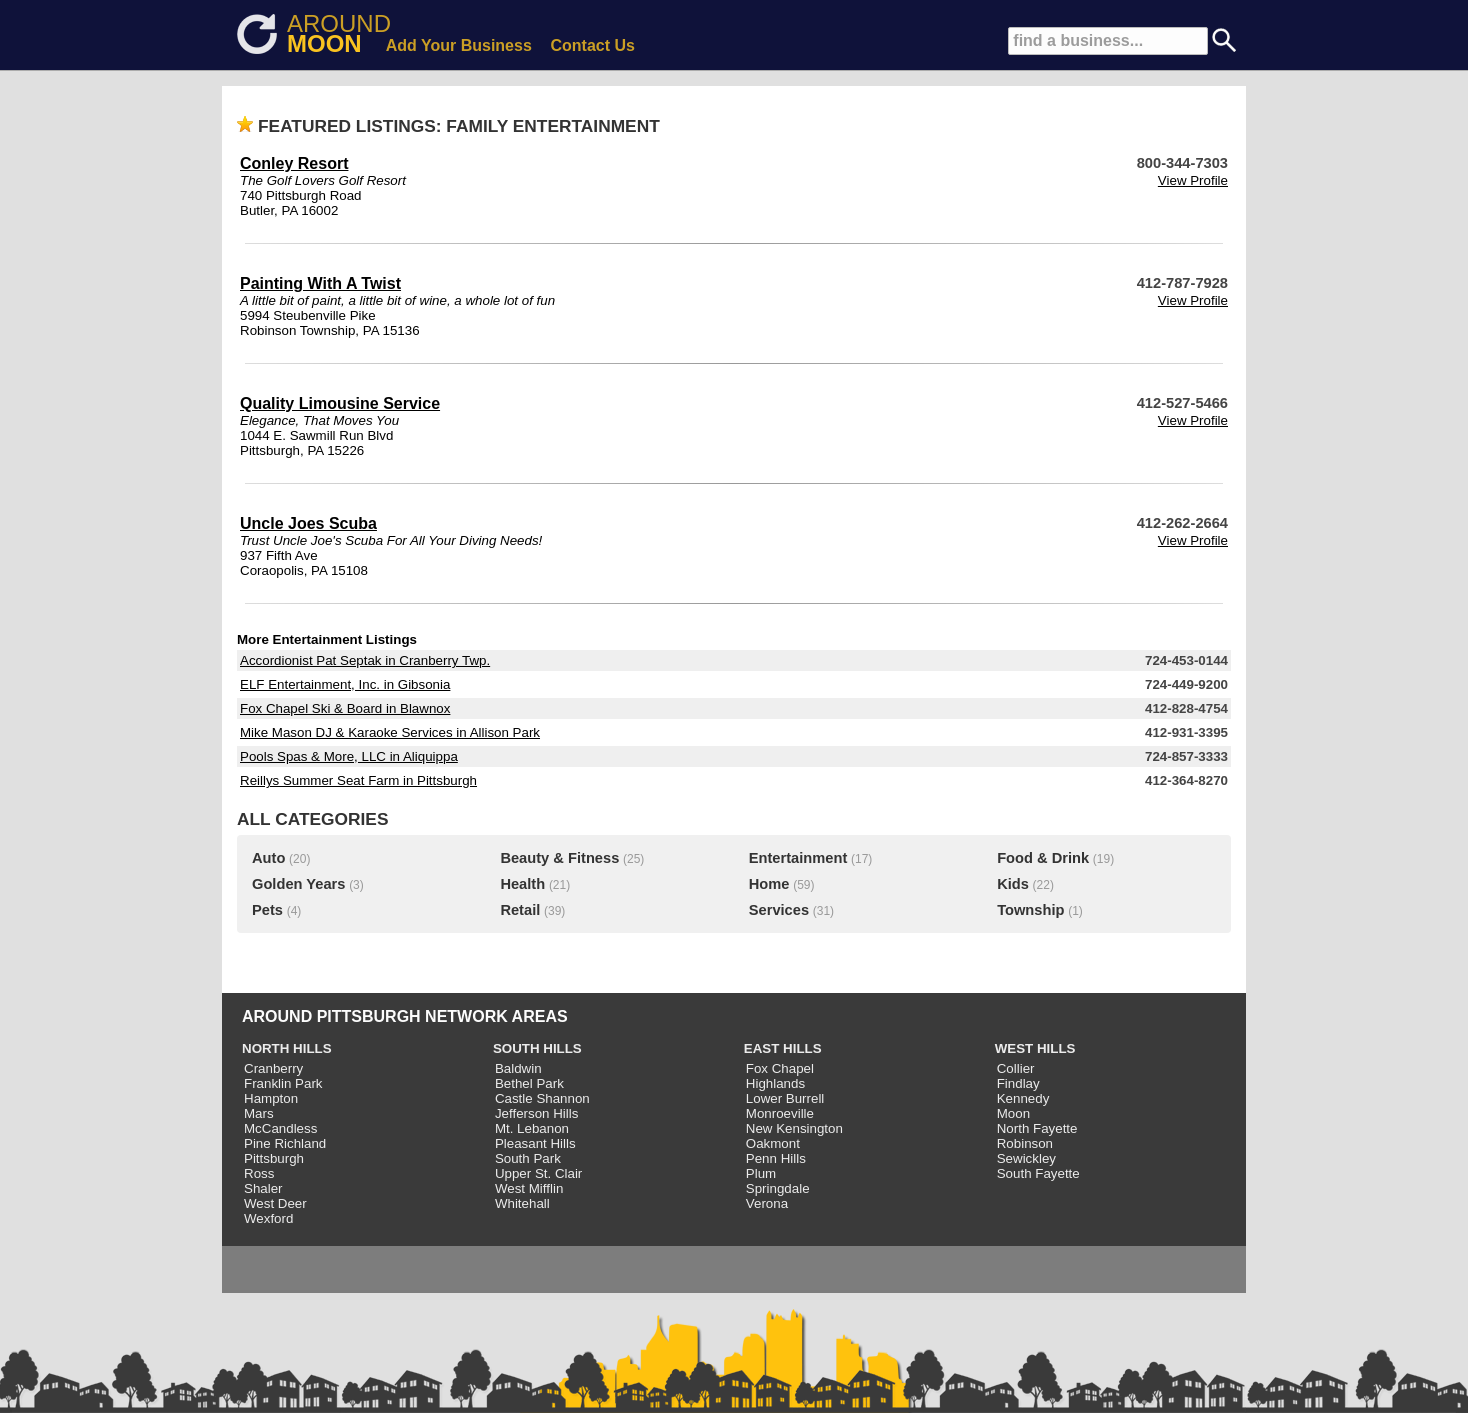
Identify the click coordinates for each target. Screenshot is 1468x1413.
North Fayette (1037, 1128)
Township (1030, 910)
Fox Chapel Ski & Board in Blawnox (345, 708)
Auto (268, 858)
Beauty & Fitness (559, 858)
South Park (528, 1158)
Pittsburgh (274, 1158)
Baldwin (518, 1068)
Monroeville (780, 1113)
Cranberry (273, 1068)
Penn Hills (776, 1158)
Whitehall (522, 1203)
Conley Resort (294, 163)
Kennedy (1023, 1098)
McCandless (280, 1128)
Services (779, 910)
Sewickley (1026, 1158)
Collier (1016, 1068)
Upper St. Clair (538, 1173)
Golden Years (298, 884)
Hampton (271, 1098)
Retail (520, 910)
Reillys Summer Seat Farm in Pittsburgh (358, 780)
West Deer (275, 1203)
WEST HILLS (1035, 1048)
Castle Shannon (542, 1098)
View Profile (1193, 180)
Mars (259, 1113)
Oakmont (773, 1143)
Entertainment (798, 858)
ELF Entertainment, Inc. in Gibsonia (345, 684)
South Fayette (1038, 1173)
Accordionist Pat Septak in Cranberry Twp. (365, 660)
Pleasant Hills (535, 1143)
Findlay (1018, 1083)
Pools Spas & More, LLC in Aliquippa (349, 756)
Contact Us (593, 45)
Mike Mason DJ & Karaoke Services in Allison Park (390, 732)
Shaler (263, 1188)
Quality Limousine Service (340, 403)
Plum (761, 1173)
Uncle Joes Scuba (308, 523)
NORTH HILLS (287, 1048)
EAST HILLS (783, 1048)
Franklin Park (283, 1083)
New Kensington (794, 1128)
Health (522, 884)
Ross (259, 1173)
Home (769, 884)
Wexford (268, 1218)
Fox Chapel (780, 1068)
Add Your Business (459, 45)
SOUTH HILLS (537, 1048)
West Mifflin (529, 1188)
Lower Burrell (785, 1098)
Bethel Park (529, 1083)
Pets (267, 910)
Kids (1013, 884)
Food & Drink (1043, 858)
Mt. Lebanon (532, 1128)
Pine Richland (285, 1143)
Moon (1013, 1113)
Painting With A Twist (320, 283)
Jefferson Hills (536, 1113)
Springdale (778, 1188)
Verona (767, 1203)
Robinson (1025, 1143)
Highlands (775, 1083)
